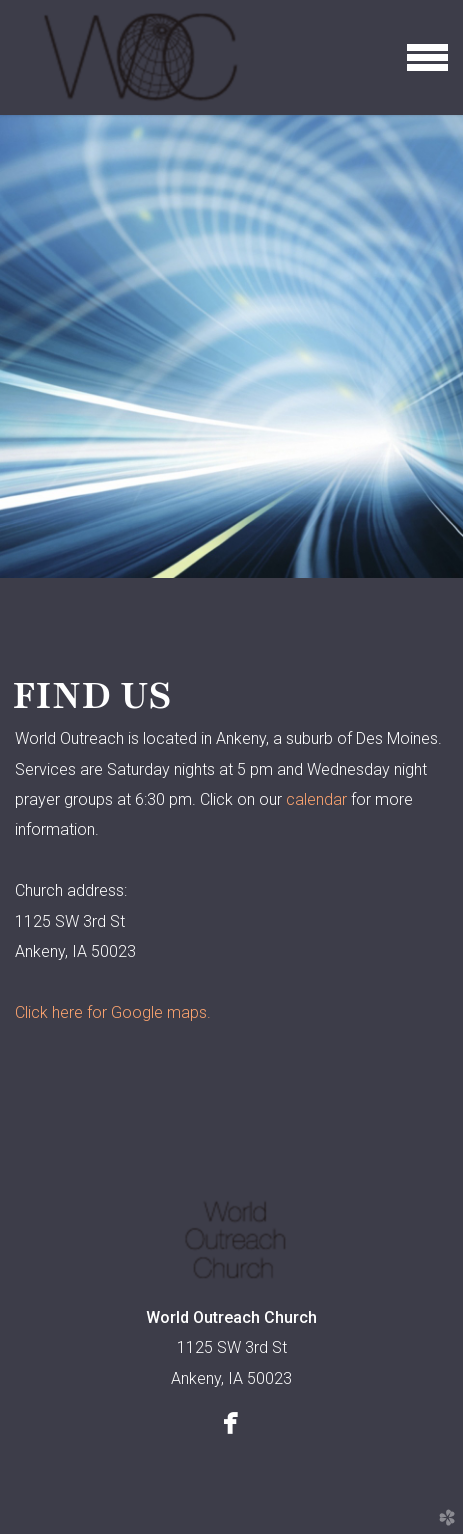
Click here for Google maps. (113, 1012)
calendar (316, 799)
